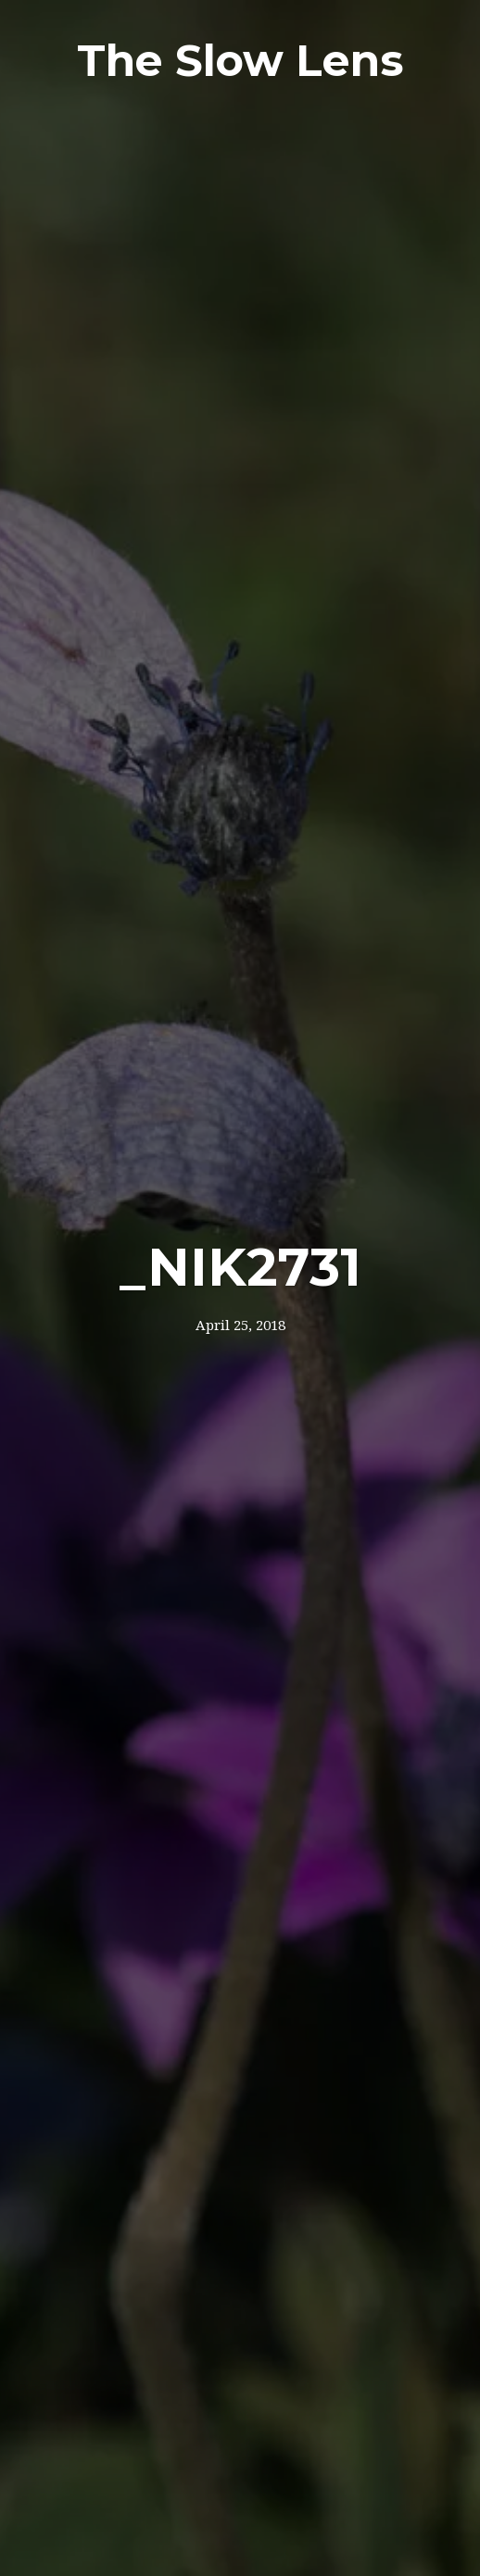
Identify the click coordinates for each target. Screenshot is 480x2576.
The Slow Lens (240, 60)
